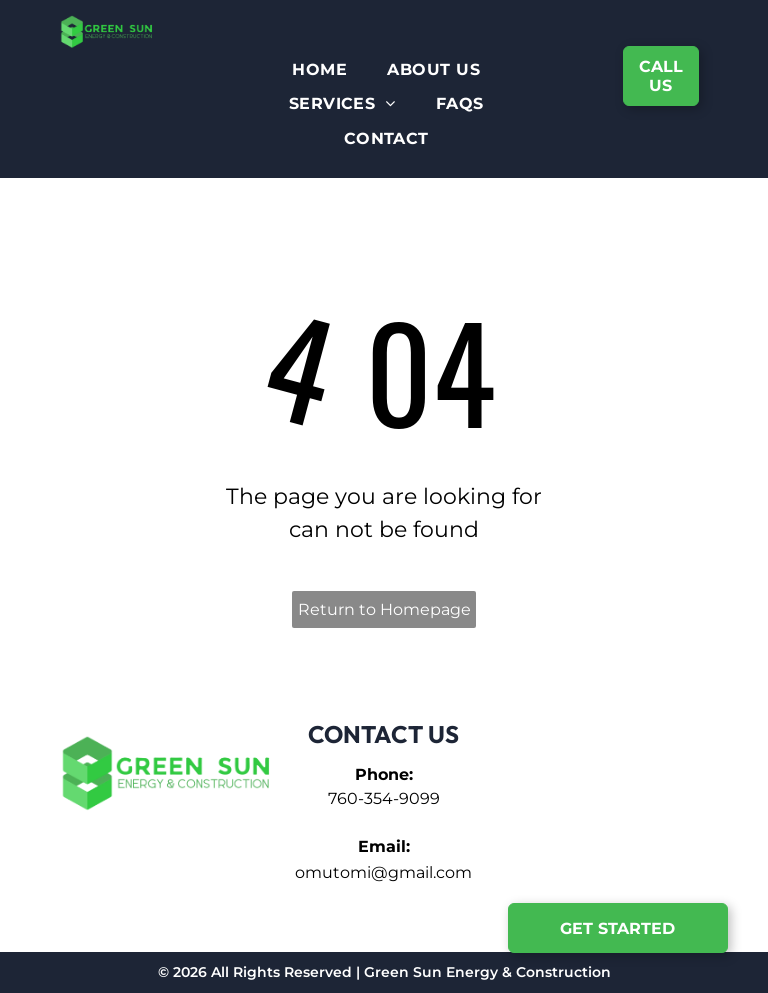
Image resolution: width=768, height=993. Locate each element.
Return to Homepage (384, 609)
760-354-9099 (384, 798)
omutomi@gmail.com (383, 872)
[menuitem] (319, 70)
